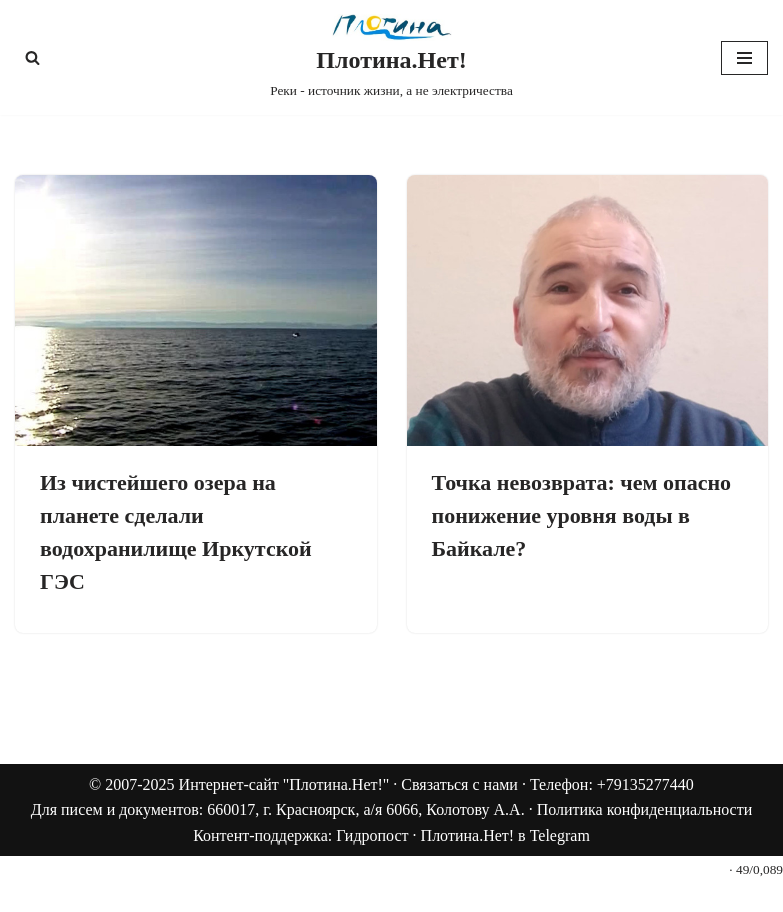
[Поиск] (32, 57)
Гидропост (372, 835)
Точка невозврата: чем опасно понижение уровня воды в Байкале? (582, 515)
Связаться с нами (459, 784)
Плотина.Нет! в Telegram (505, 835)
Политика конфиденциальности (645, 809)
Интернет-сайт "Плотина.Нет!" (284, 784)
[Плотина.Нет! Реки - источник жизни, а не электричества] (391, 57)
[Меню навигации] (744, 58)
